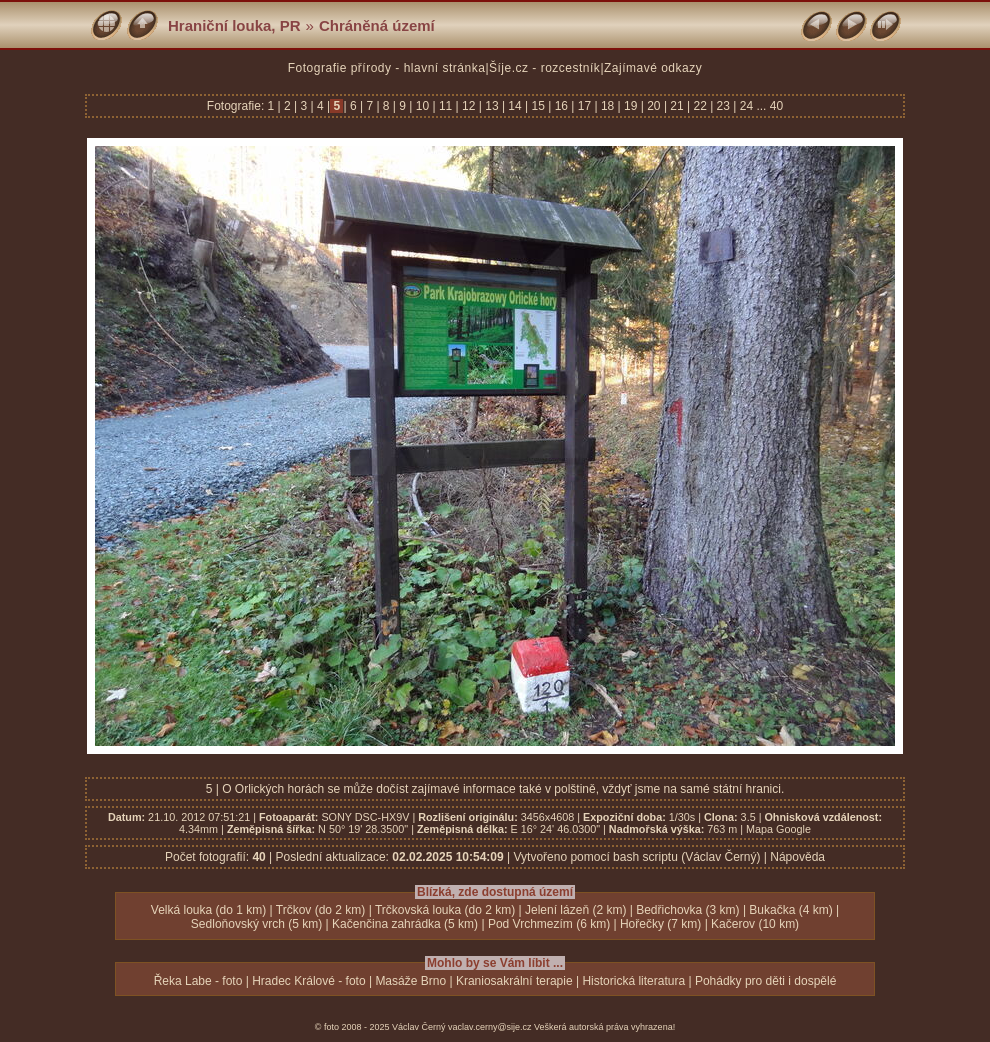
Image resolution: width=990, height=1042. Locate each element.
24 (746, 106)
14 (515, 106)
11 (446, 106)
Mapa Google (778, 829)
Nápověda (797, 857)
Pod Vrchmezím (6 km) (549, 924)
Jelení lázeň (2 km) (575, 910)
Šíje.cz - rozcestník (544, 68)
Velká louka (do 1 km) (208, 910)
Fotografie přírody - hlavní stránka (387, 68)
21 (677, 106)
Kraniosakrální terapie (514, 981)
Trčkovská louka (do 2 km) (445, 910)
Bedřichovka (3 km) (687, 910)
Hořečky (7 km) (660, 924)
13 (492, 106)
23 (723, 106)
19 (631, 106)
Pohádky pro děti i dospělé (765, 981)
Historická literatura (633, 981)
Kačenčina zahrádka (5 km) (405, 924)
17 (584, 106)
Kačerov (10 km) (755, 924)
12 (469, 106)
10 (422, 106)
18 (608, 106)
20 (654, 106)
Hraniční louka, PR (234, 25)
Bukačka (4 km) (790, 910)
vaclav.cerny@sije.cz (490, 1027)
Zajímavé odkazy (653, 68)
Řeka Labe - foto (198, 981)
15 (538, 106)
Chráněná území (377, 25)
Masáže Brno (410, 981)
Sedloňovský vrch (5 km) (256, 924)
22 (700, 106)
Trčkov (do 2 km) (321, 910)
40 (776, 106)
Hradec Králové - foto (308, 981)
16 (561, 106)
